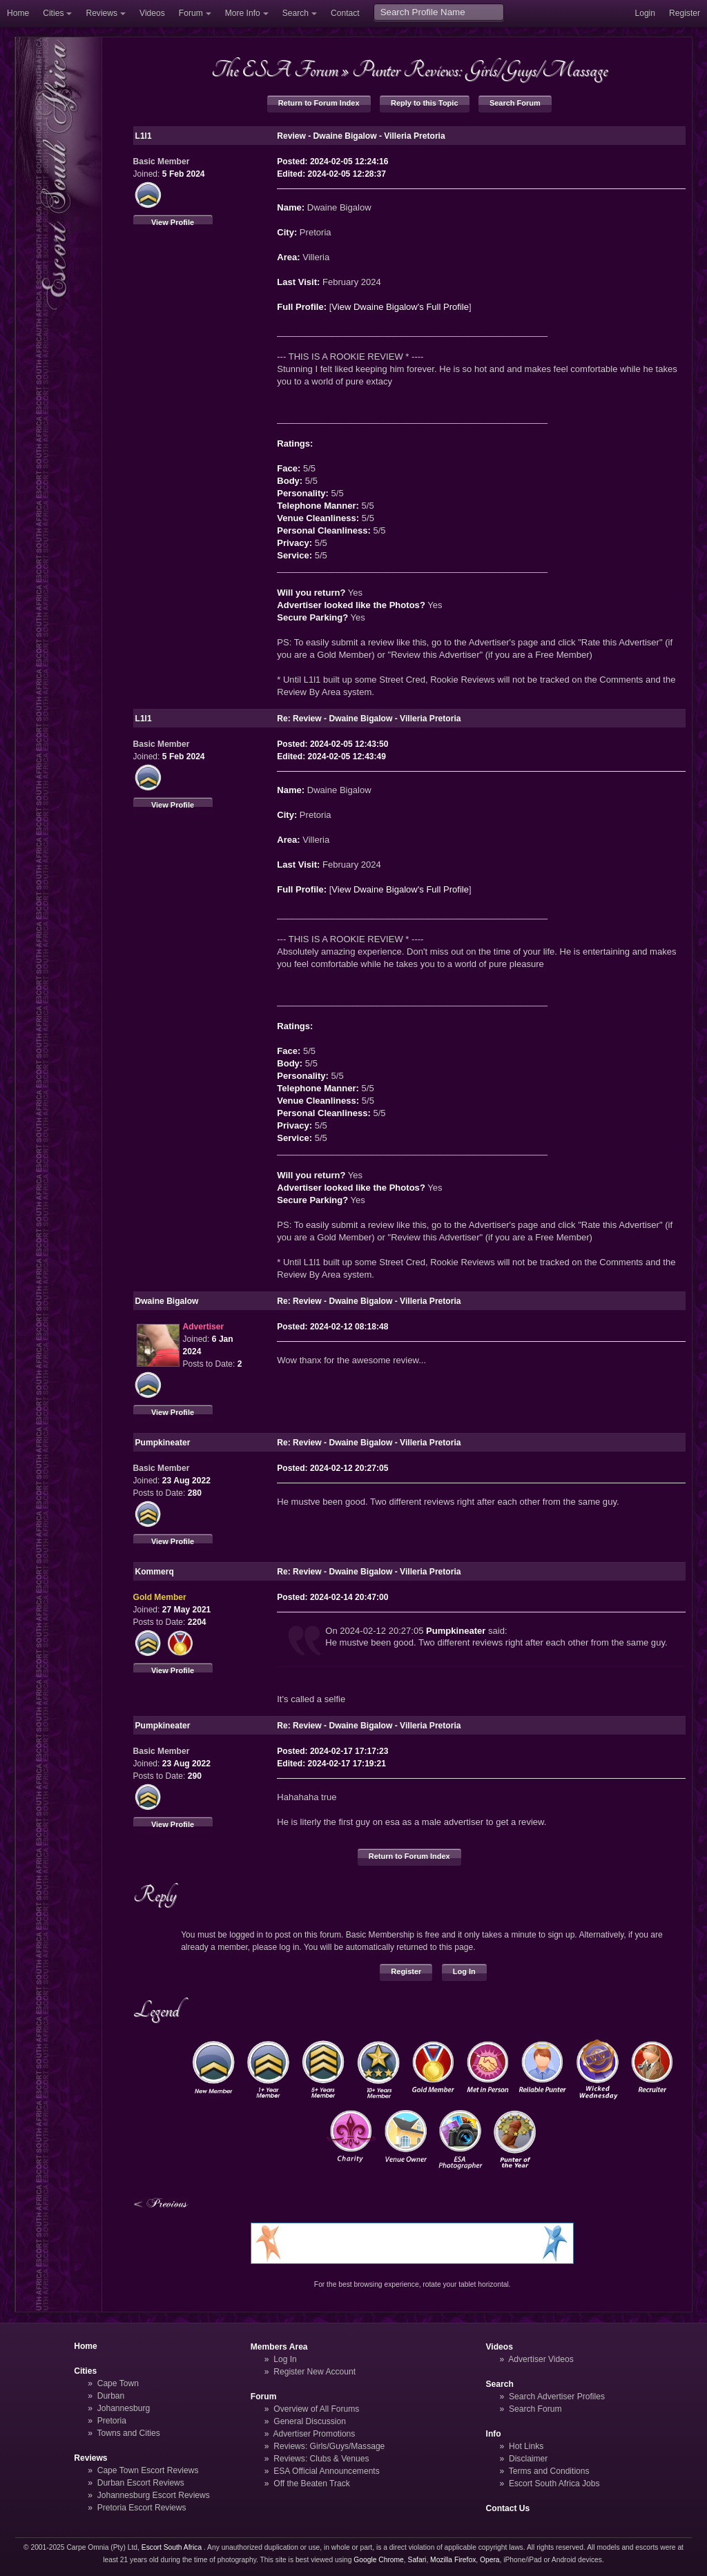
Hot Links (526, 2446)
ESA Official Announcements (326, 2471)
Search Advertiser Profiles (557, 2396)
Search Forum (515, 103)
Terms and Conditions (549, 2471)
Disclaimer (528, 2458)
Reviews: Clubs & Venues (321, 2458)
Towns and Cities (128, 2433)
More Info (242, 13)
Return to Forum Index (319, 103)
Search (295, 13)
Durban (111, 2396)
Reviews (101, 13)
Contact (345, 13)
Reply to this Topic (424, 103)
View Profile (172, 222)
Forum (191, 13)
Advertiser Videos (540, 2359)
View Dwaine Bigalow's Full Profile (400, 307)
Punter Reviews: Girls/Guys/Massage (480, 69)
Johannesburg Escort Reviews (153, 2495)
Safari (417, 2560)
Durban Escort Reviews (140, 2483)
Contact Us (508, 2508)
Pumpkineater (455, 1631)
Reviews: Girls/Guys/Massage (329, 2446)
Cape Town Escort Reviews (148, 2470)
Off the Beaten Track (311, 2483)
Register (684, 13)
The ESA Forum (274, 69)
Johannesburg (124, 2408)
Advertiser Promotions (314, 2434)
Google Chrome (378, 2560)
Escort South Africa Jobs (554, 2483)
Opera (490, 2560)
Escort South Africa (172, 2547)
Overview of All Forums (316, 2409)
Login (645, 13)
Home (18, 13)
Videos (152, 13)
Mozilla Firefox (453, 2560)
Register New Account (314, 2372)
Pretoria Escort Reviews (141, 2507)
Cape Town (118, 2383)
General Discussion (309, 2421)
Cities (53, 13)
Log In (464, 1971)
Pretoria (111, 2421)
